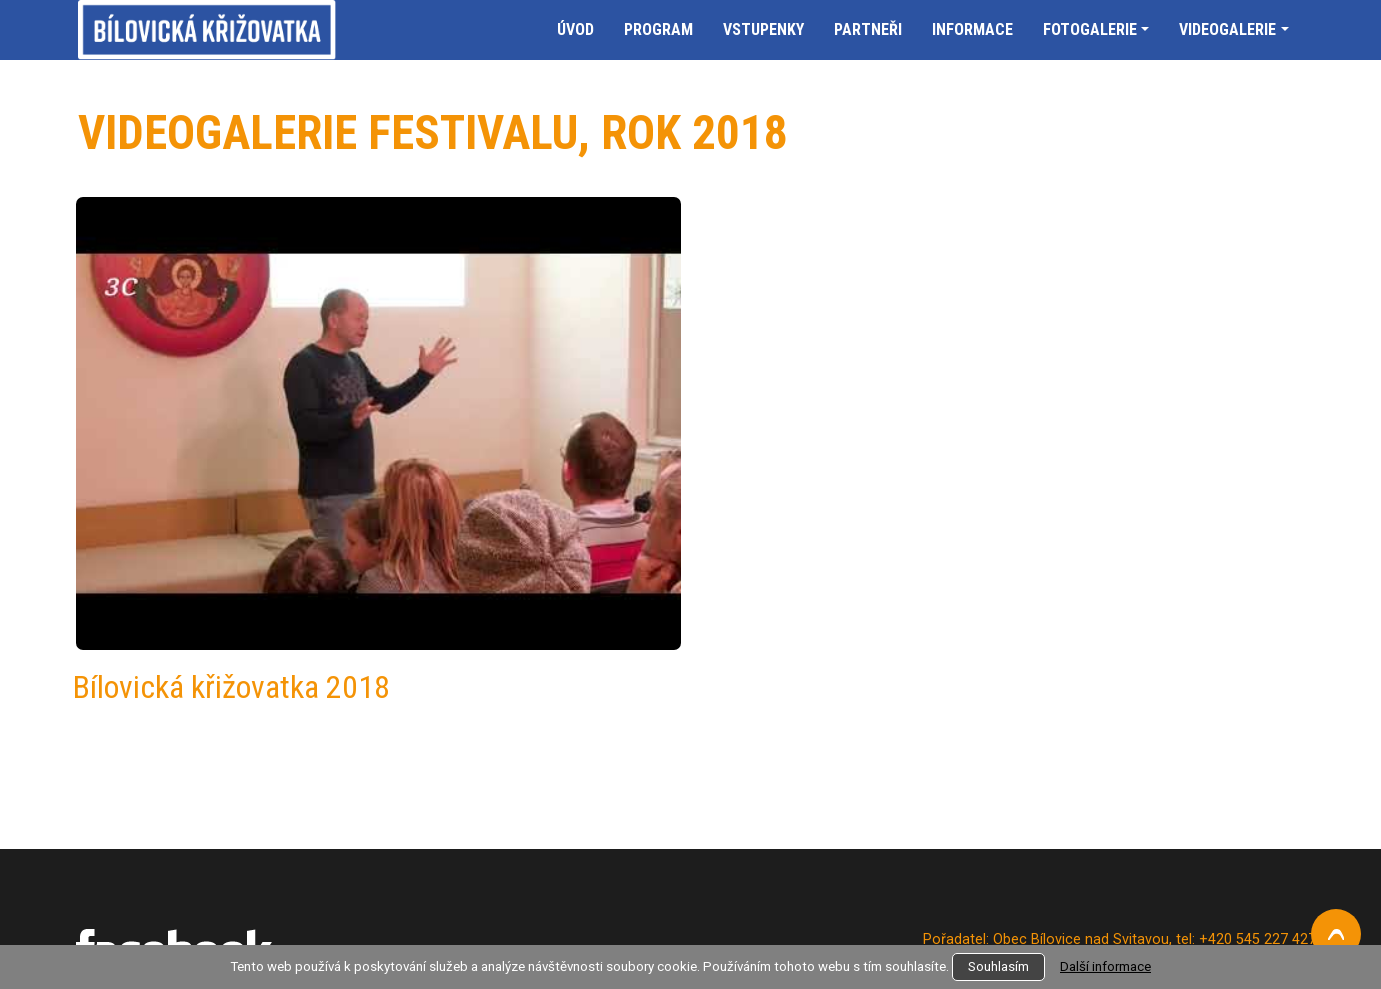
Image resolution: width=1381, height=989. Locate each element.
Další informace (1105, 966)
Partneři (868, 29)
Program (658, 29)
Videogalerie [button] (1227, 29)
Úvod (575, 29)
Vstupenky (763, 29)
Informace (972, 29)
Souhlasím (998, 966)
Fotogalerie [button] (1090, 29)
